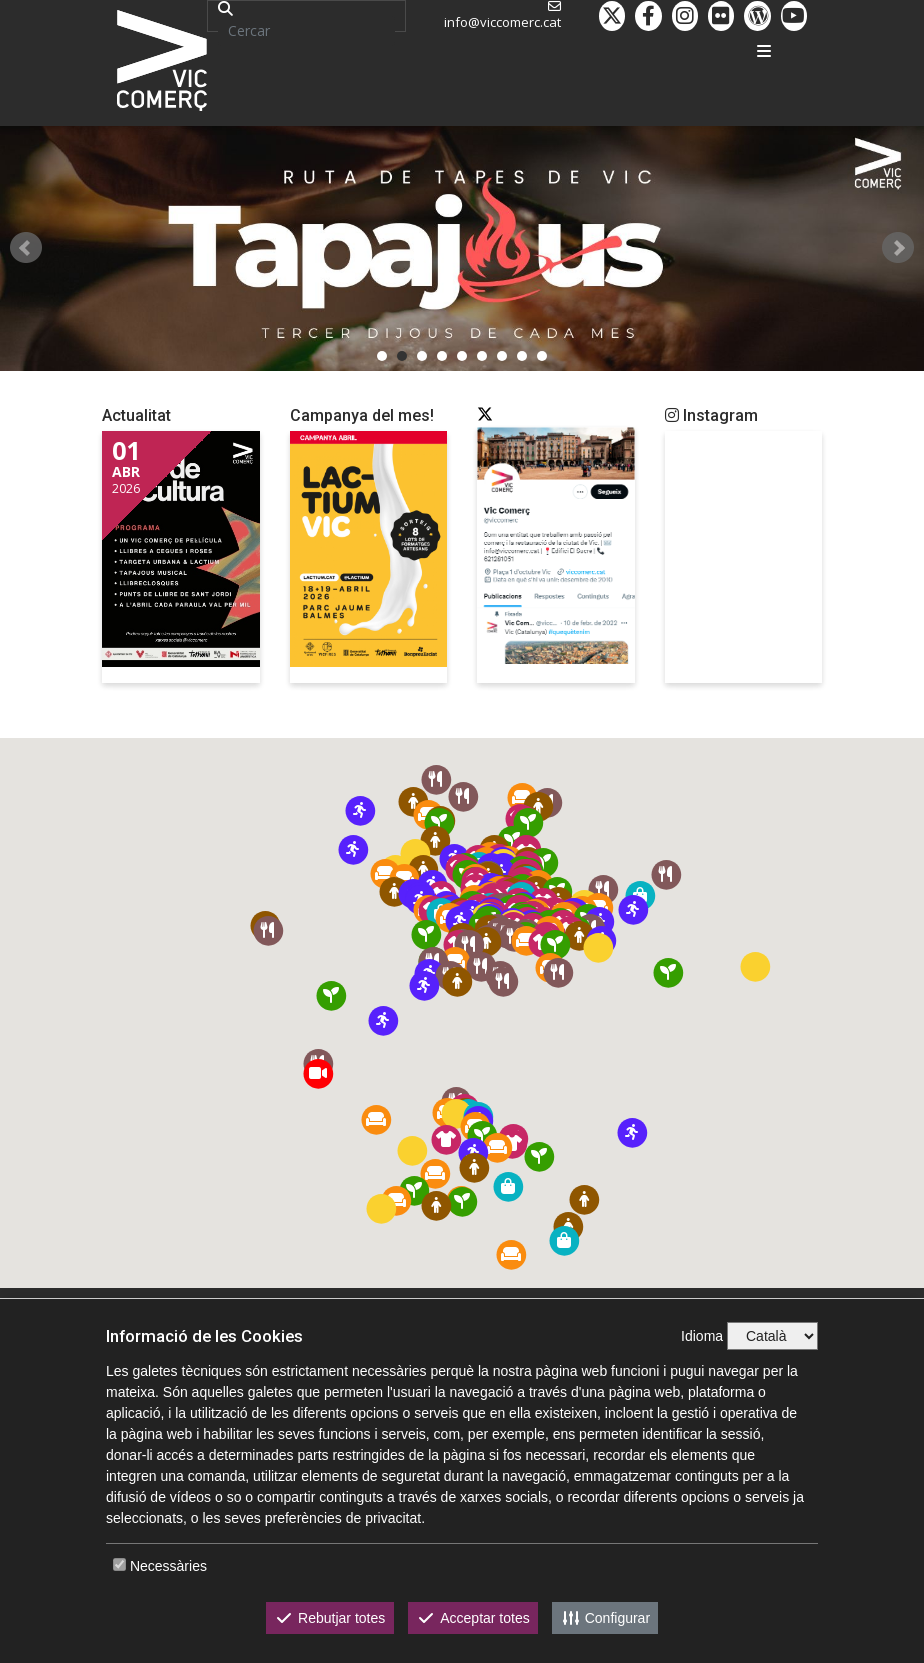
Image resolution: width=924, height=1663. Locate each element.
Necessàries (168, 1566)
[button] (555, 944)
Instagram (711, 415)
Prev (26, 248)
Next (898, 248)
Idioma (702, 1336)
